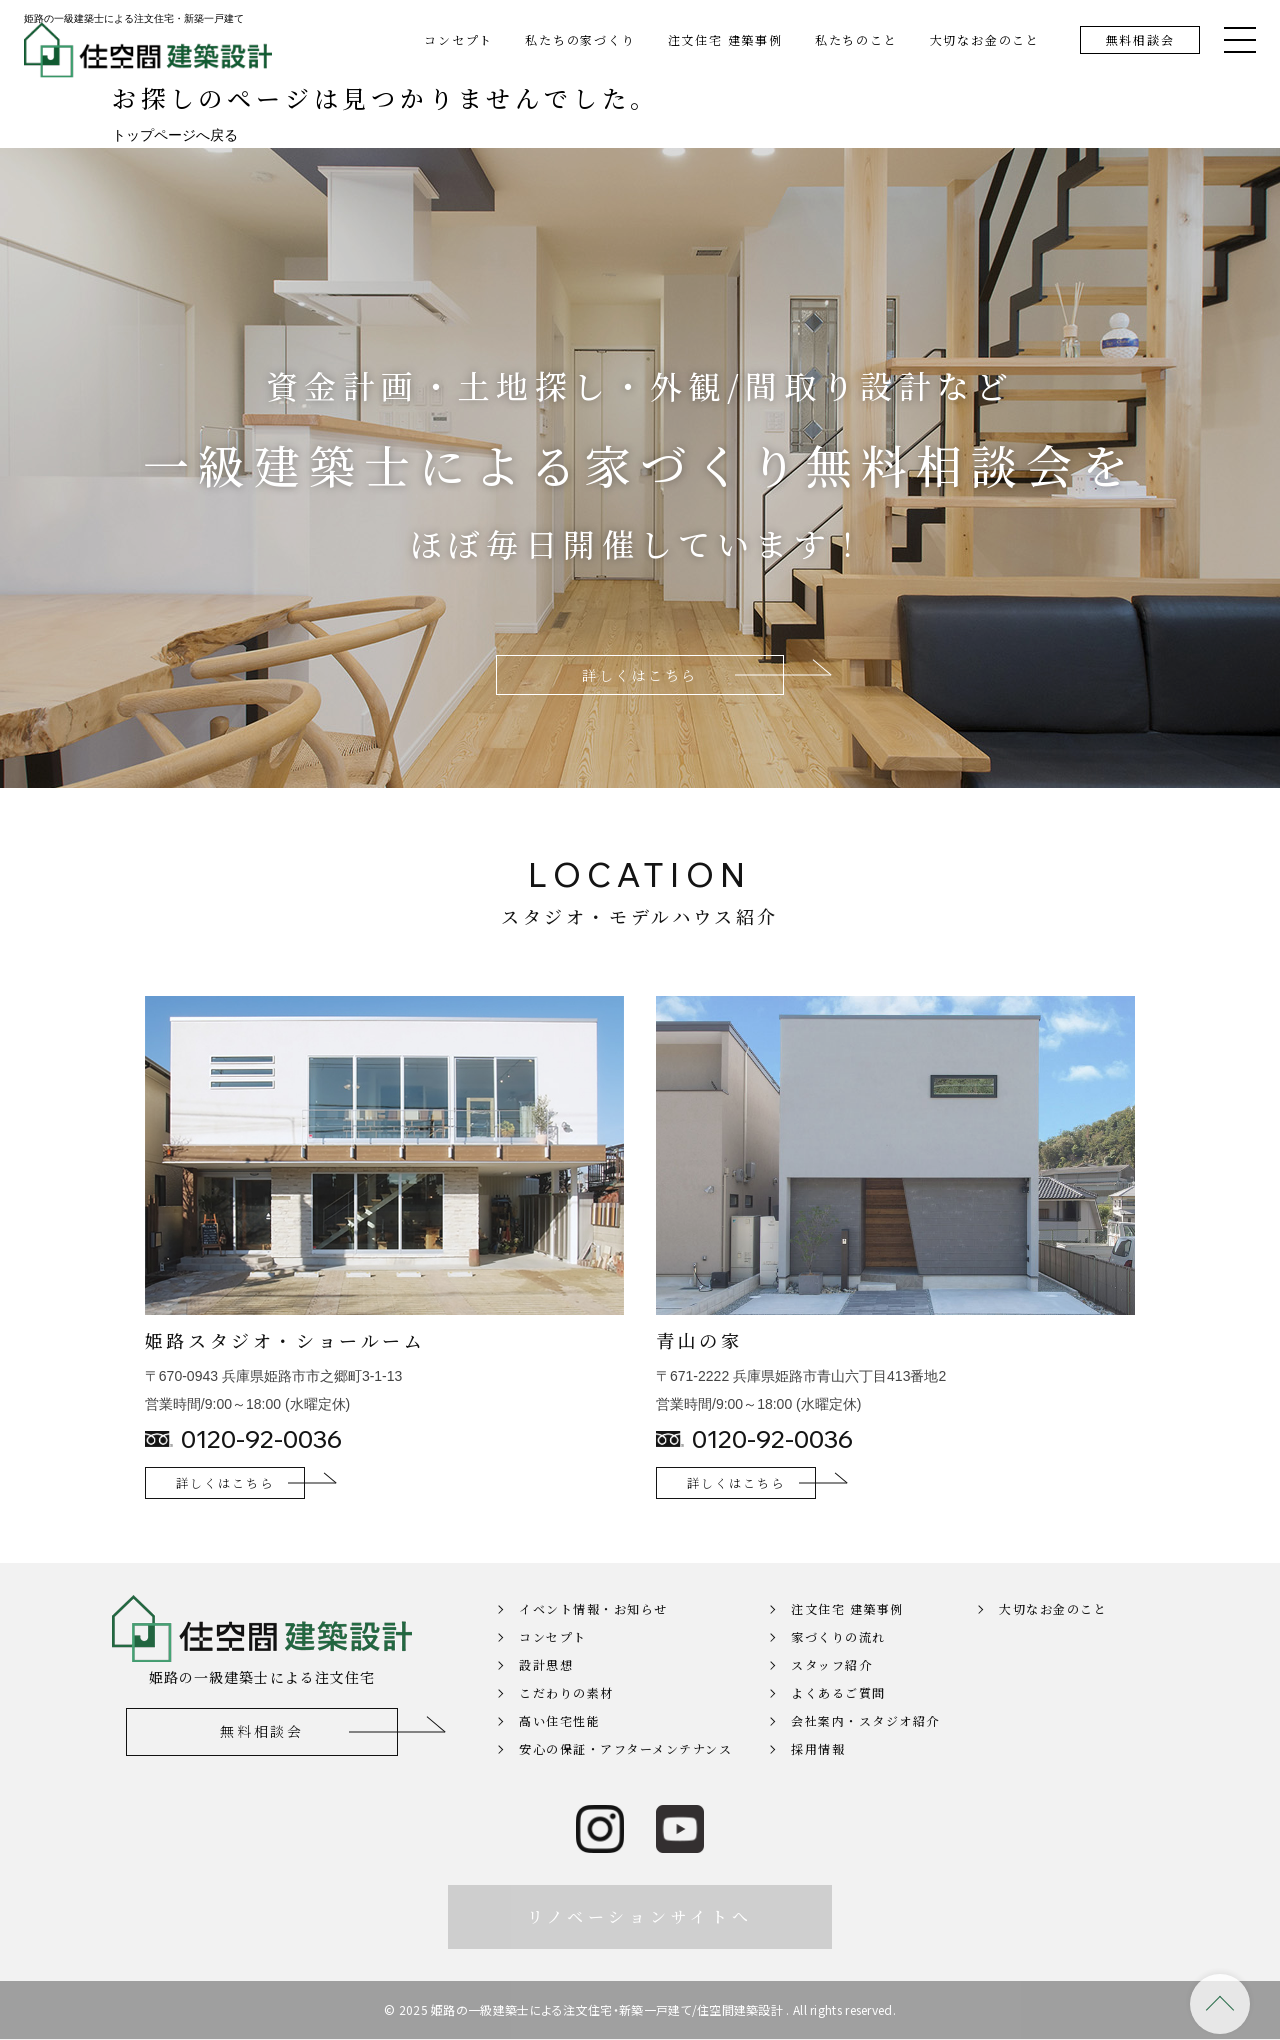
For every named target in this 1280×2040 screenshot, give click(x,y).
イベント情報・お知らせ (593, 1635)
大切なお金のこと (985, 39)
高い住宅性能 (559, 1747)
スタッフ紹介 (831, 1691)
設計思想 (546, 1691)
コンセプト (458, 39)
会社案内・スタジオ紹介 (865, 1747)
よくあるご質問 (838, 1719)
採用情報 (818, 1775)
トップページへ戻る (175, 135)
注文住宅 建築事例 (725, 39)
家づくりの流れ (838, 1663)
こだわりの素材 (566, 1719)
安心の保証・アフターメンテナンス (625, 1775)
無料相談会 (1140, 39)
